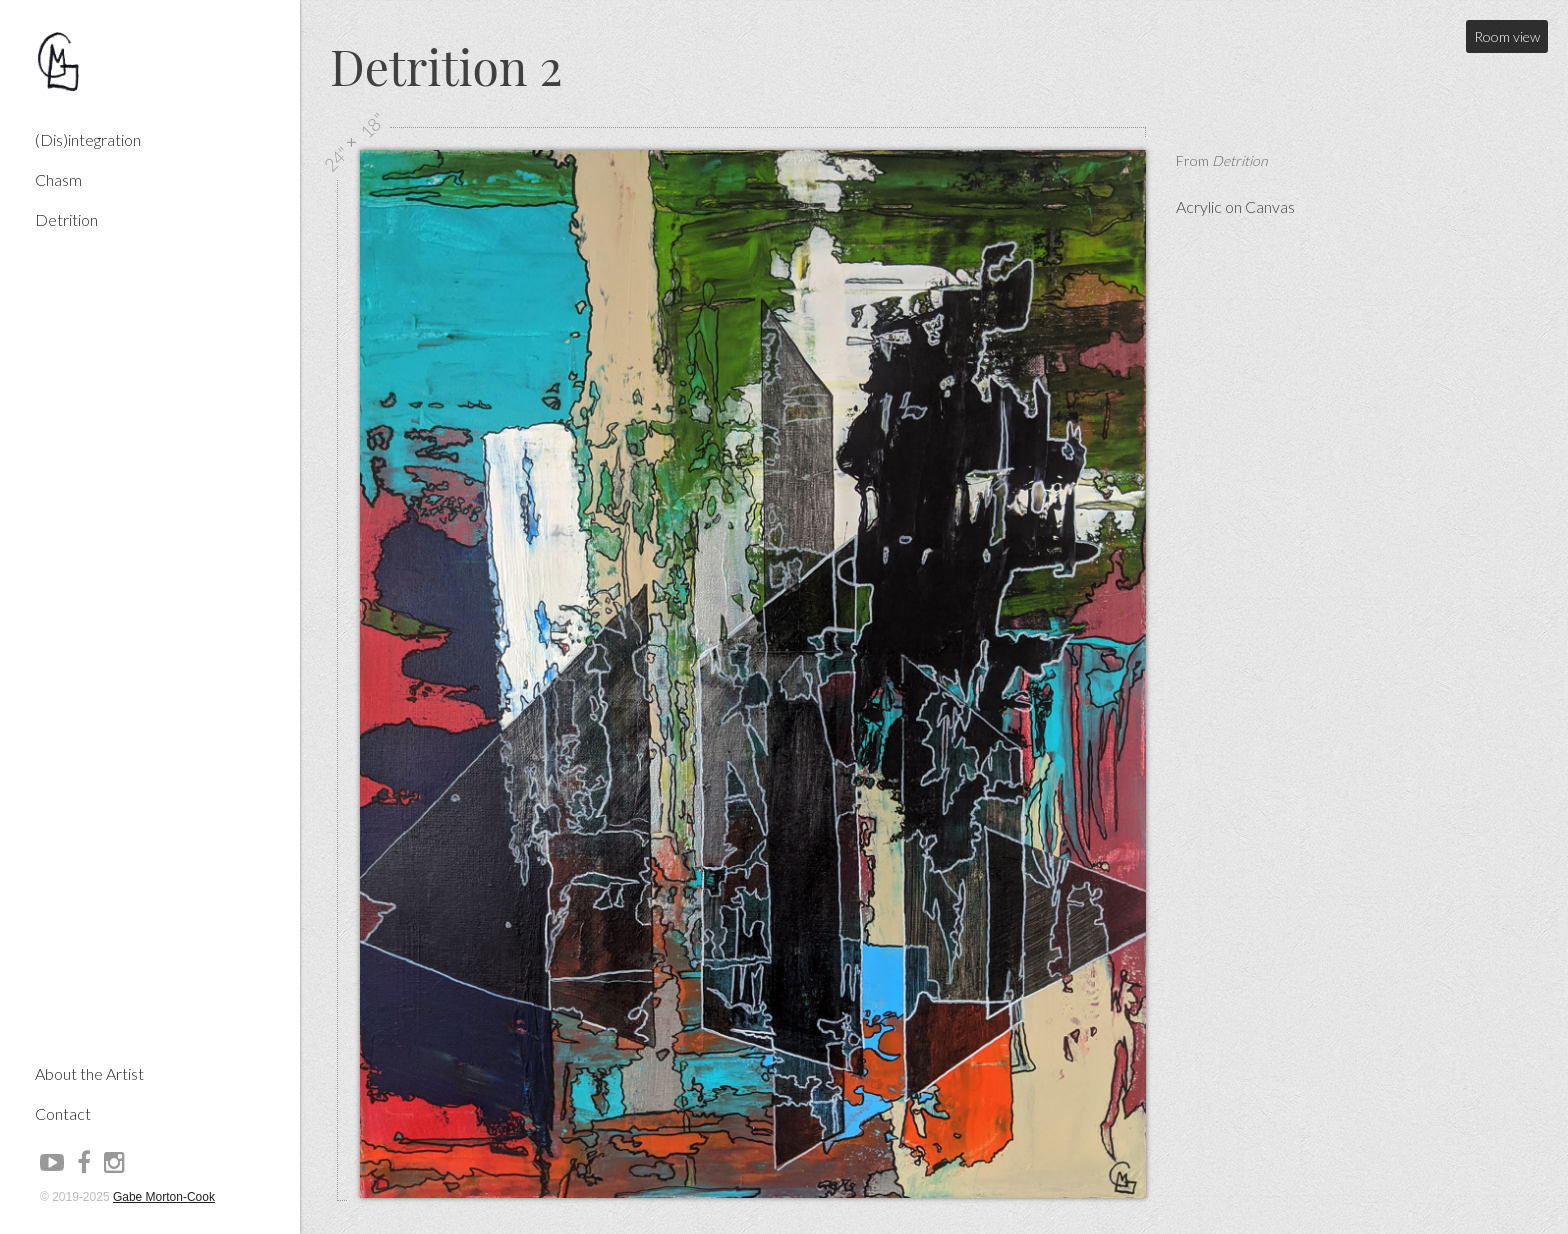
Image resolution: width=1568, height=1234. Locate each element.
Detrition (66, 219)
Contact (63, 994)
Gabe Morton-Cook (164, 1197)
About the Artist (89, 954)
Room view (1507, 36)
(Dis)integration (88, 139)
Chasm (58, 179)
